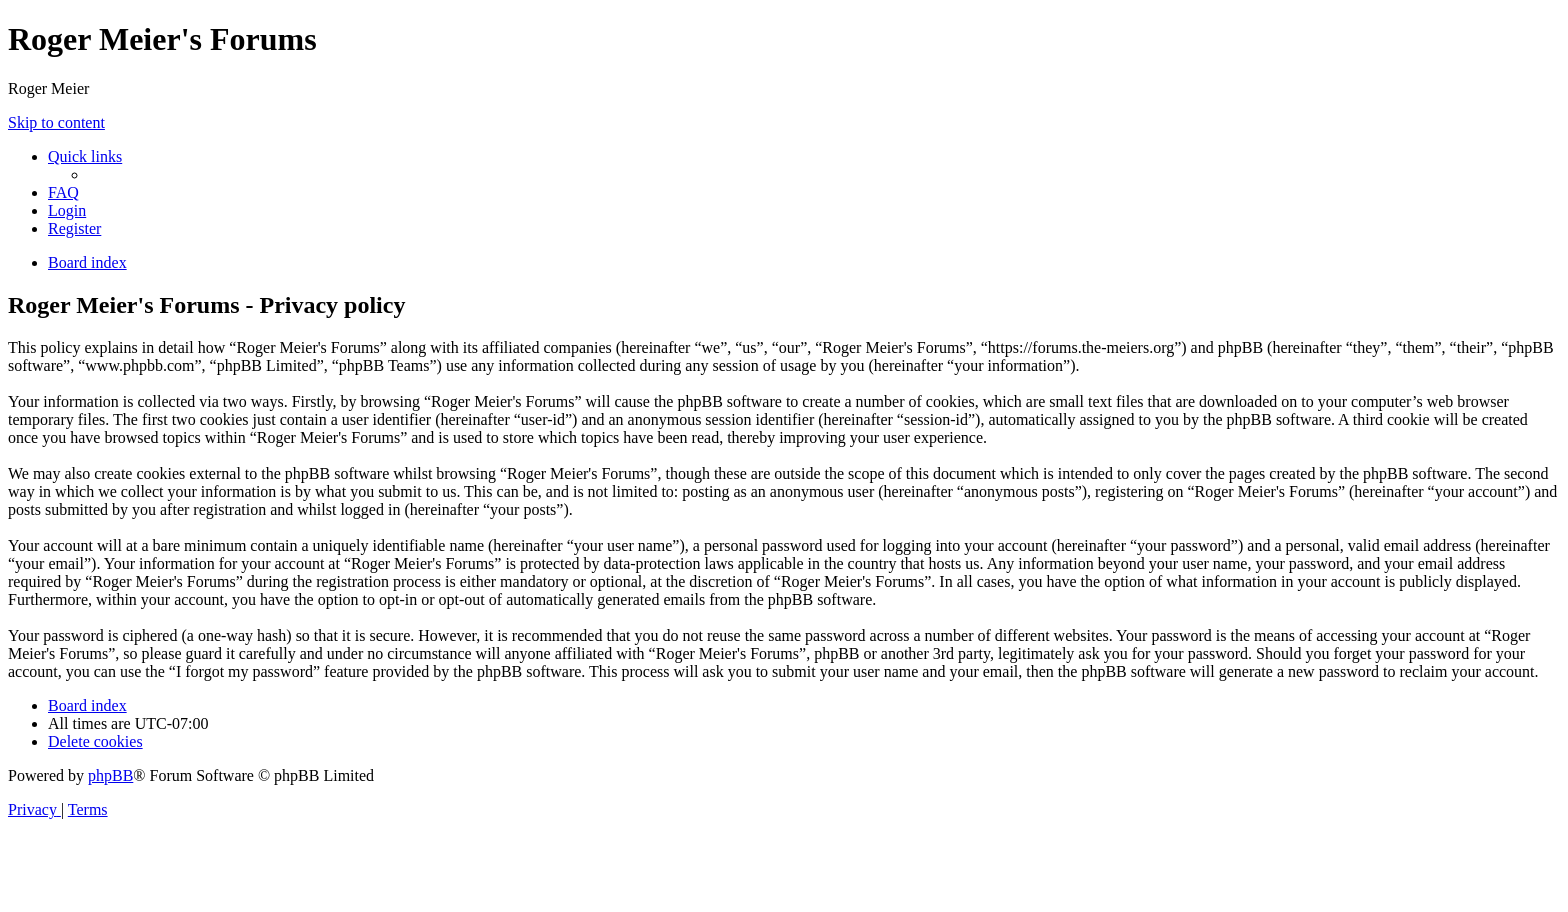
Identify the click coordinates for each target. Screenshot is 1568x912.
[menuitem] (63, 192)
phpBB (110, 775)
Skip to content (56, 122)
